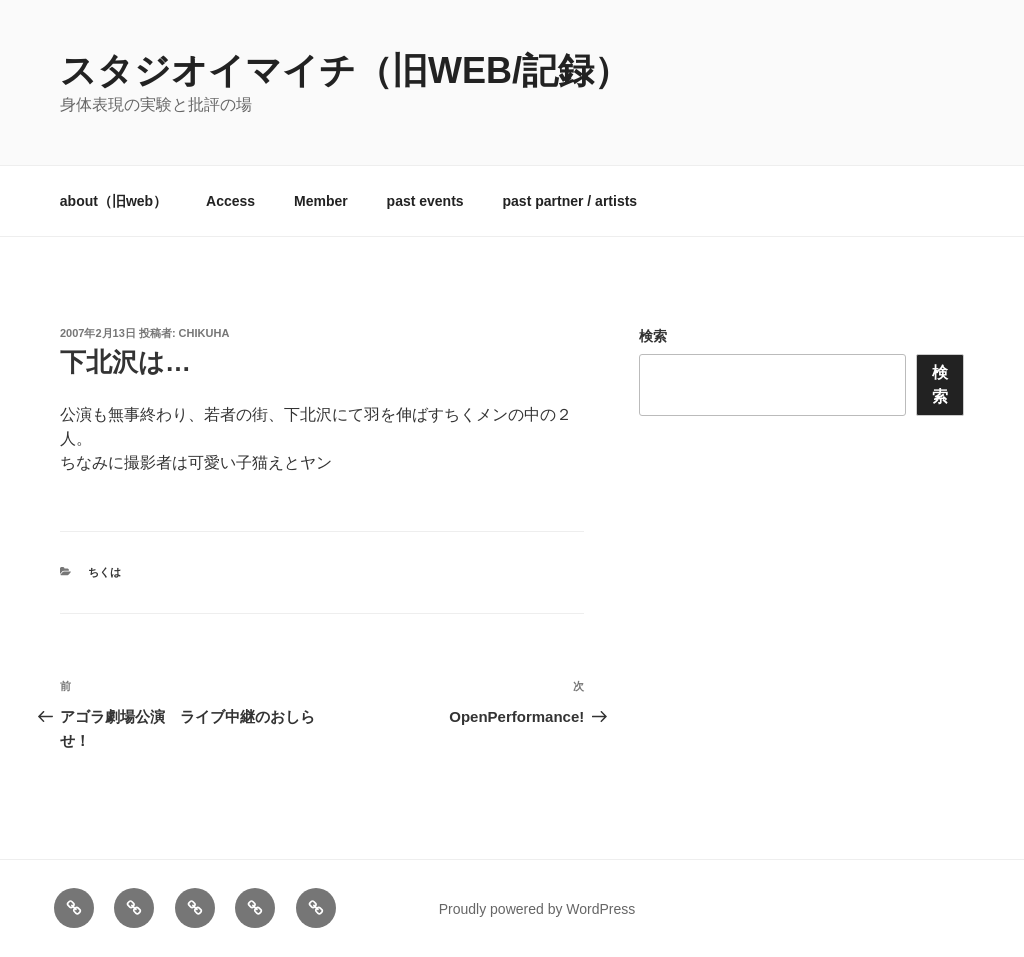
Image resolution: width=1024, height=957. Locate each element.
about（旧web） (113, 201)
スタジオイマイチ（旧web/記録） (345, 70)
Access (230, 201)
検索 (653, 336)
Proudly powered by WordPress (537, 909)
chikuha (204, 333)
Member (321, 201)
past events (425, 201)
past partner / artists (570, 201)
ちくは (104, 572)
